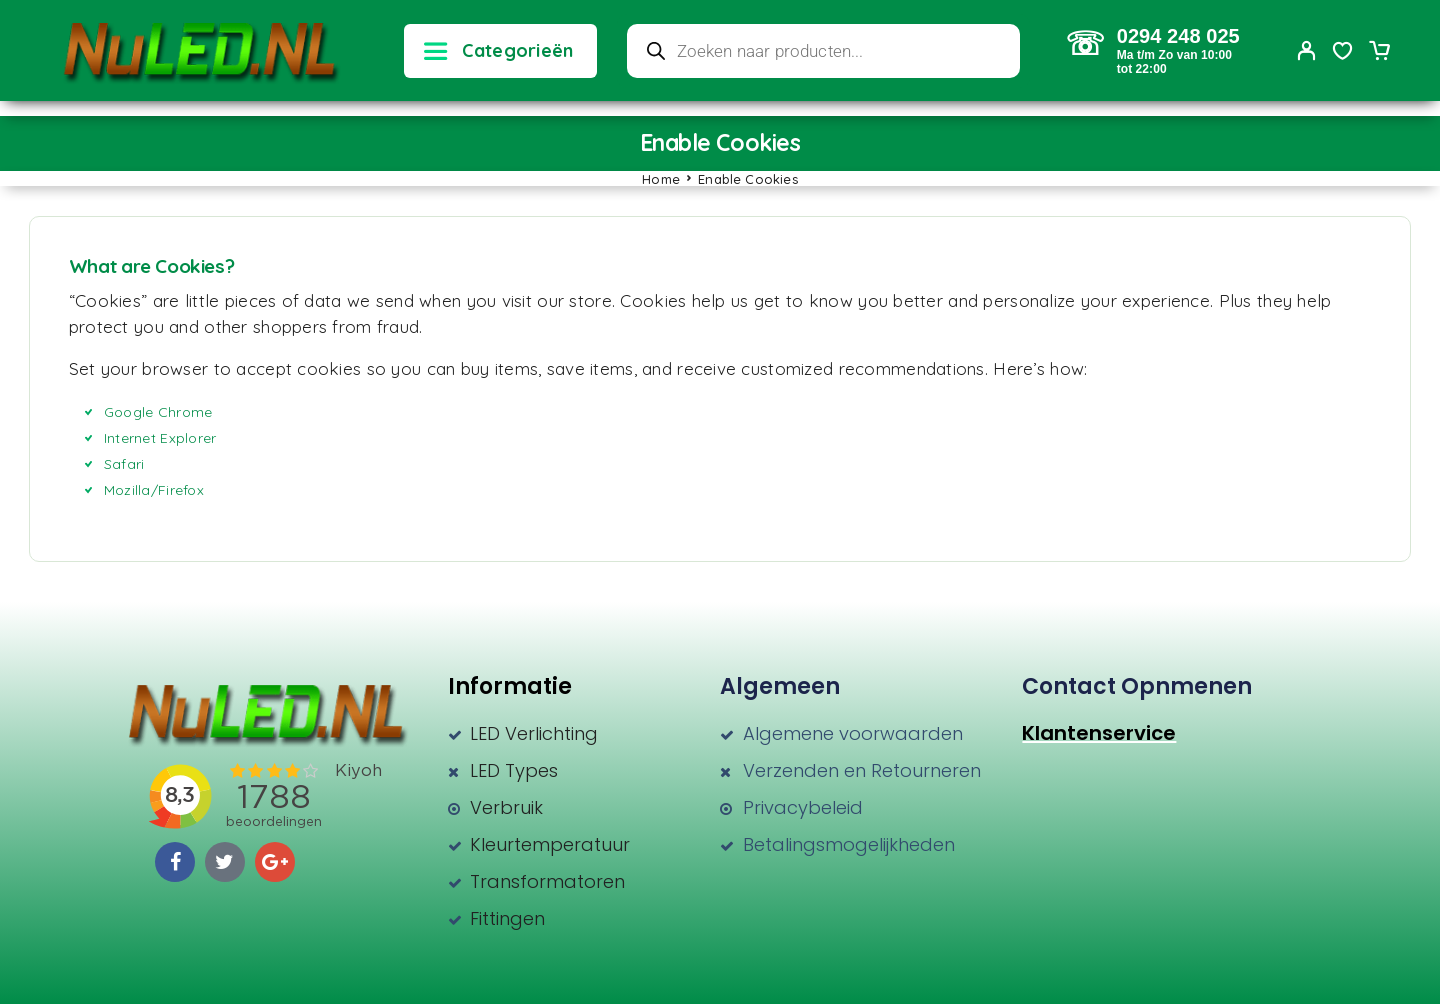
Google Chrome (158, 412)
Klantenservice (1099, 733)
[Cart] (1379, 53)
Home (661, 179)
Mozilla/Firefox (154, 490)
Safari (124, 464)
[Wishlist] (1343, 53)
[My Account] (1307, 50)
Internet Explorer (160, 438)
